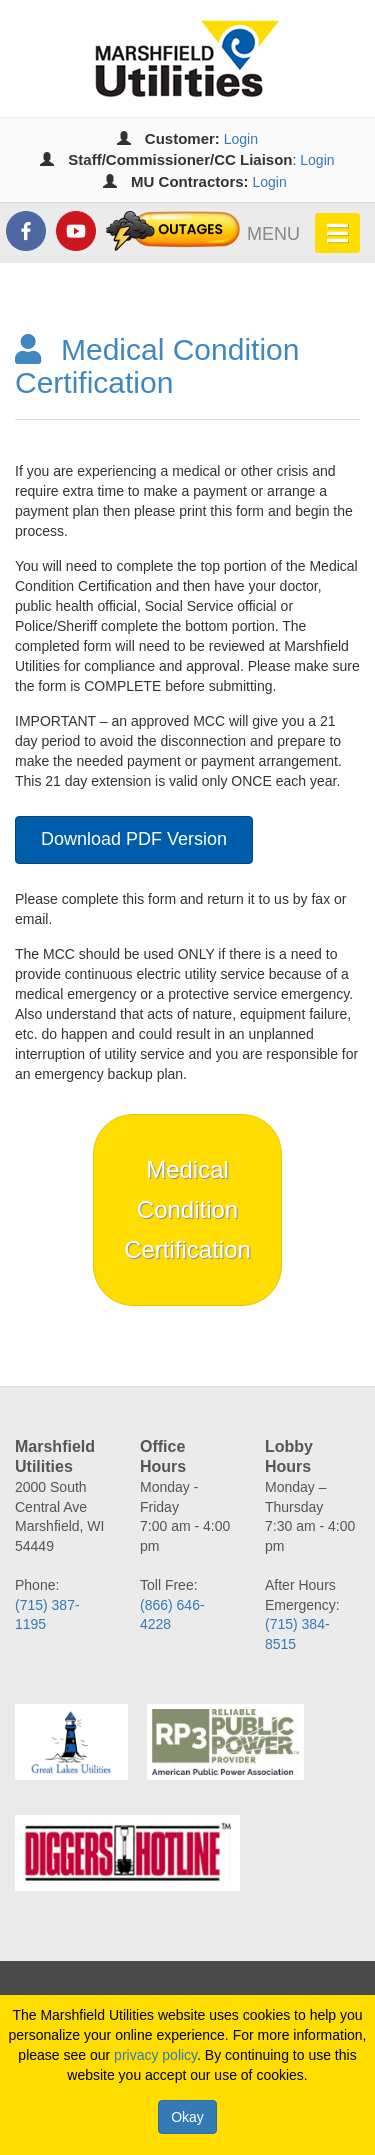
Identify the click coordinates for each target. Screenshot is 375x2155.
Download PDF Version (134, 839)
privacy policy (155, 2055)
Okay (187, 2117)
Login (241, 139)
